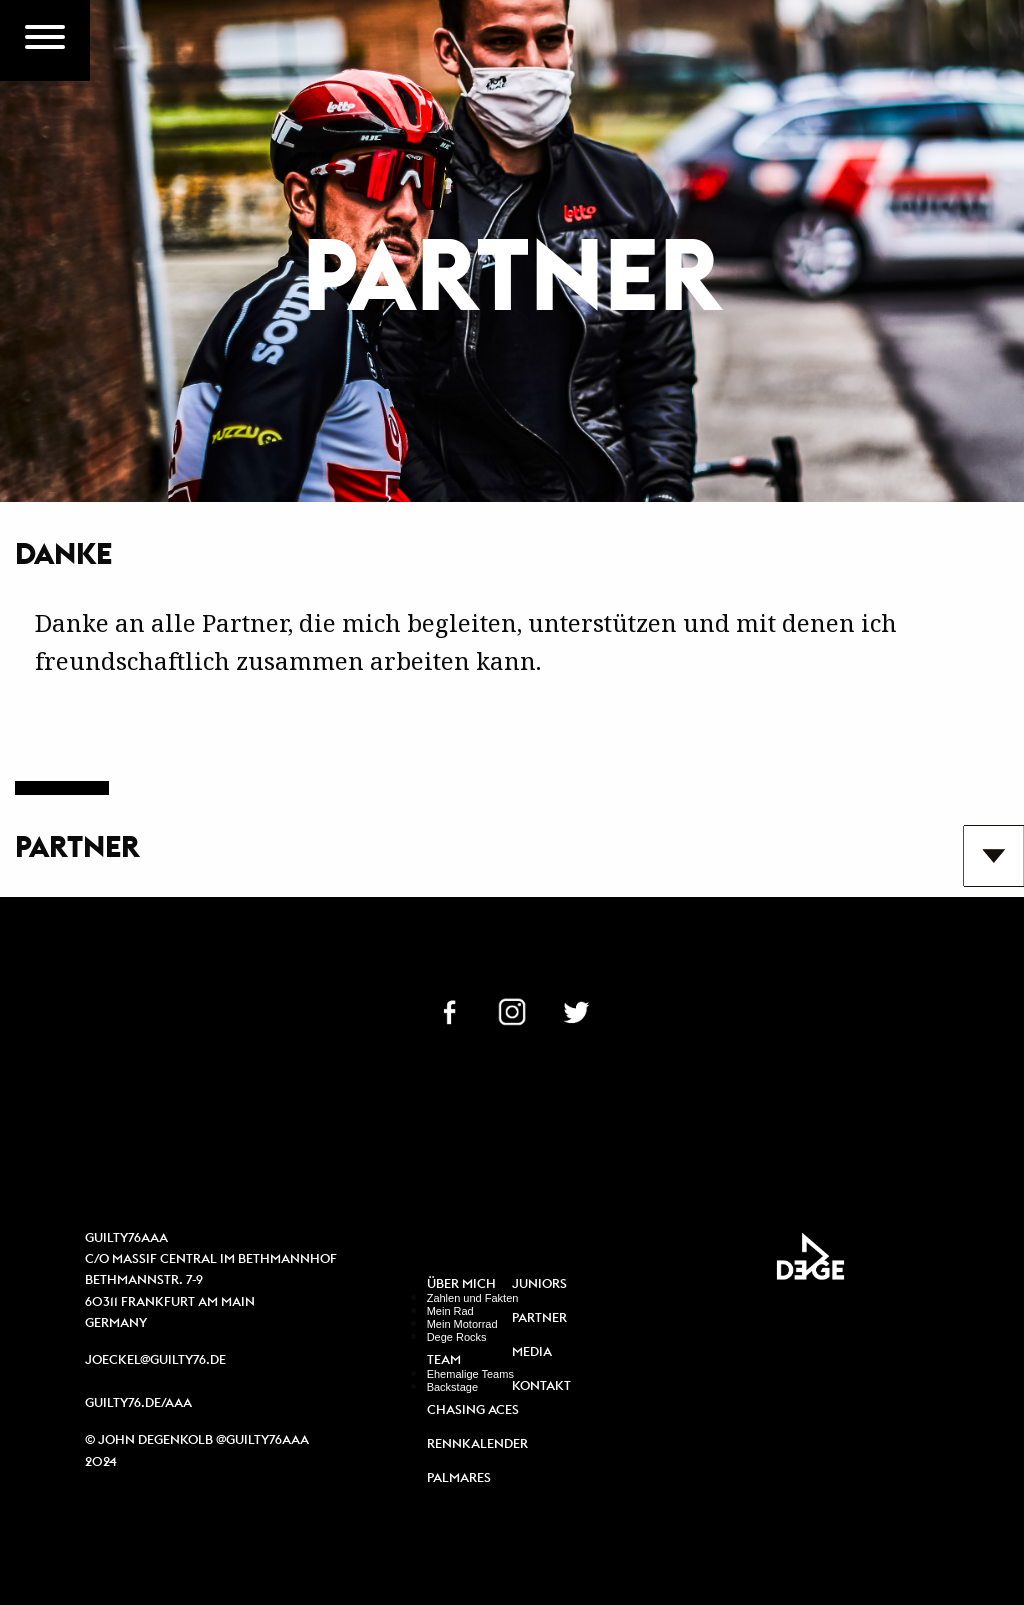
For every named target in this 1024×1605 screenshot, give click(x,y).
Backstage (452, 1387)
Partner (539, 1318)
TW (576, 1010)
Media (532, 1352)
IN (512, 1010)
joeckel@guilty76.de (155, 1359)
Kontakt (541, 1386)
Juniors (539, 1284)
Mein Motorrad (462, 1324)
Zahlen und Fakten (473, 1298)
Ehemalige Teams (470, 1374)
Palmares (459, 1478)
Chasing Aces (473, 1410)
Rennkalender (477, 1444)
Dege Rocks (457, 1337)
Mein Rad (450, 1311)
